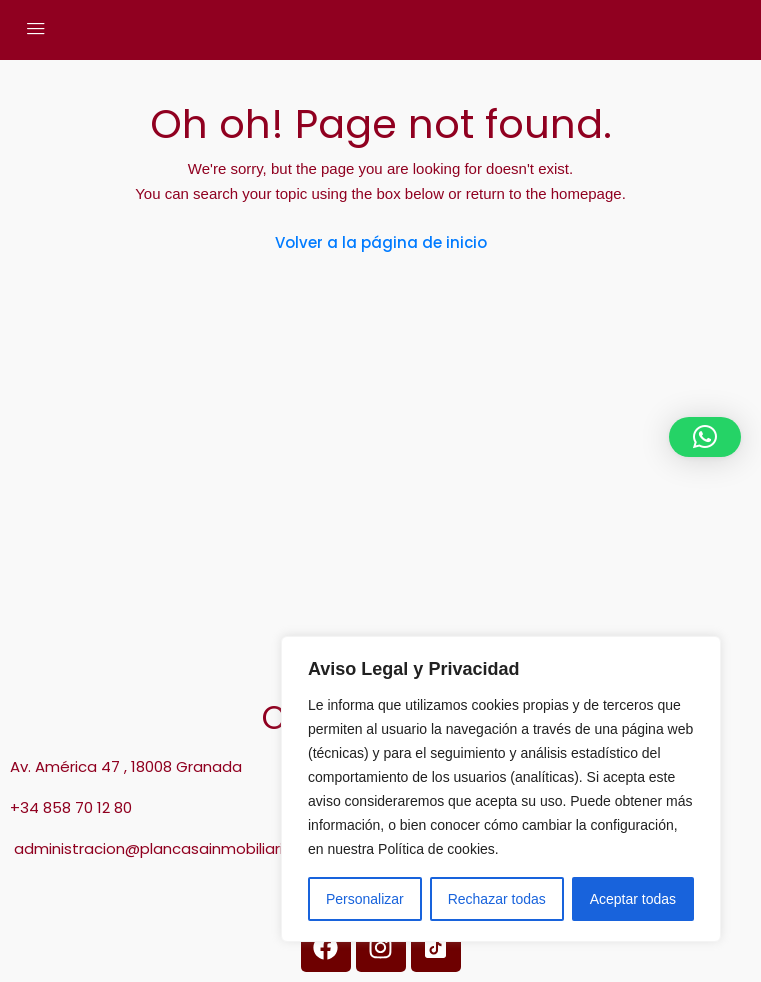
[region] (501, 789)
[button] (705, 437)
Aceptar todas (633, 899)
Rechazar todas (497, 899)
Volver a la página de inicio (381, 242)
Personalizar (365, 899)
